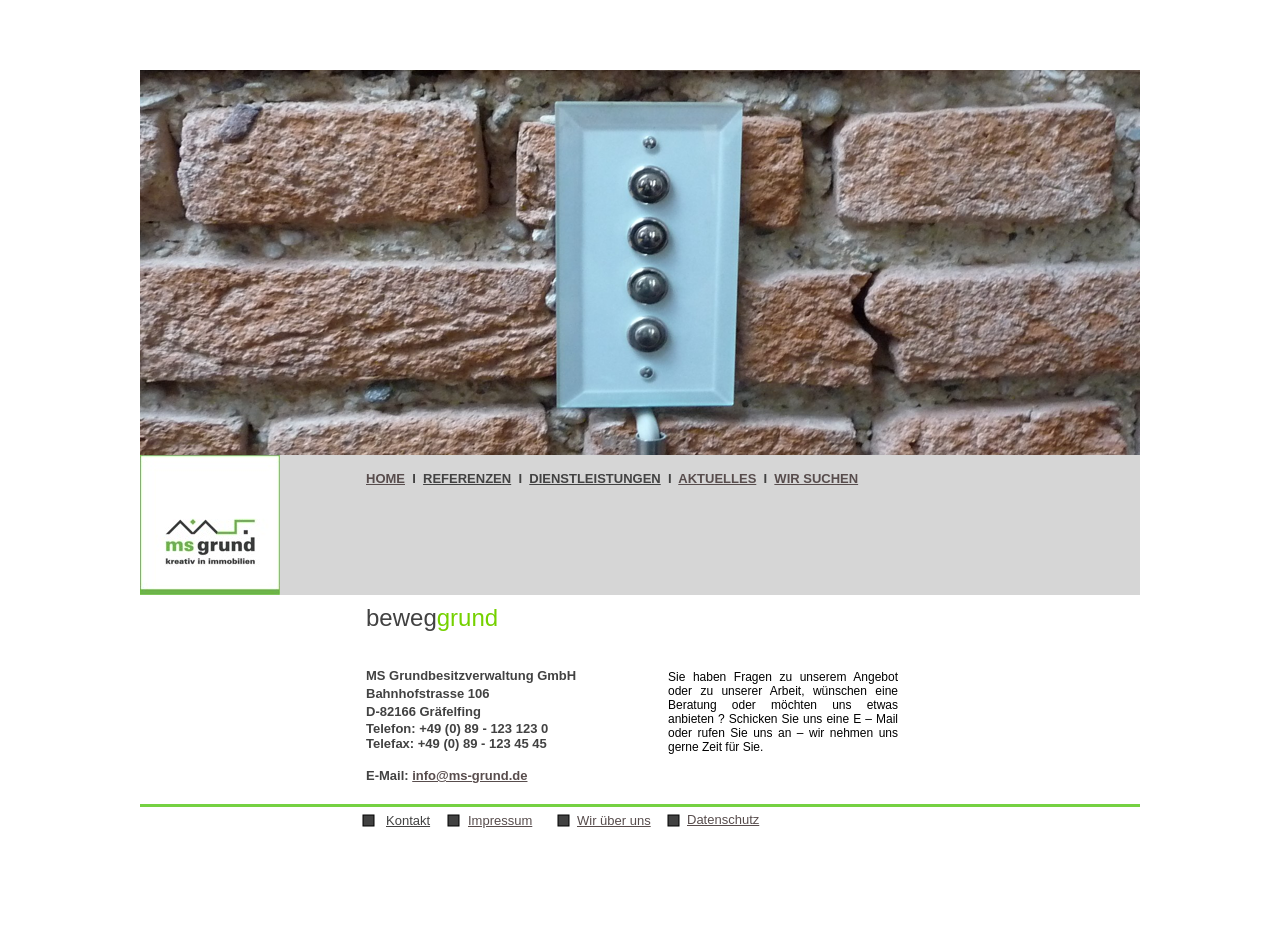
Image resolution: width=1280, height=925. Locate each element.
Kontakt (408, 820)
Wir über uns (614, 820)
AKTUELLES (717, 478)
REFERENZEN (467, 478)
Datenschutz (723, 819)
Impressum (500, 820)
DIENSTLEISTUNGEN (594, 478)
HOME (385, 478)
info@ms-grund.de (469, 775)
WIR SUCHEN (816, 478)
